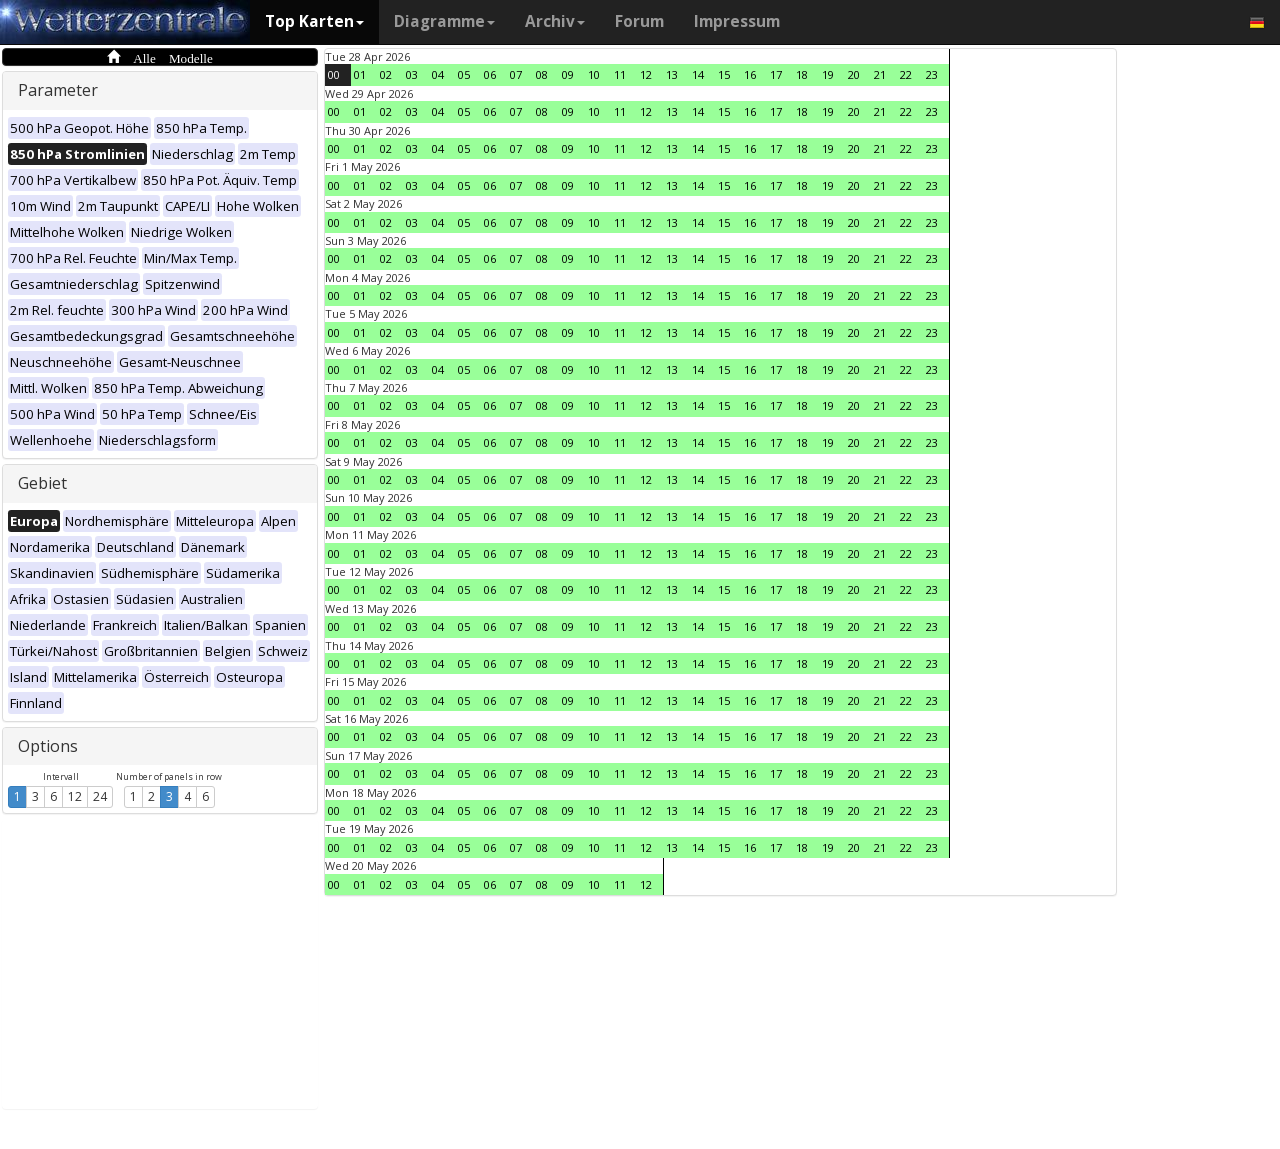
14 (698, 74)
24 (100, 796)
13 (672, 74)
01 (360, 74)
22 (906, 74)
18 (802, 74)
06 (490, 74)
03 (412, 74)
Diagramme (444, 21)
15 (724, 74)
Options (48, 746)
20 (854, 74)
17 (776, 74)
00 (334, 74)
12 (75, 796)
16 (750, 74)
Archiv (555, 21)
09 (568, 74)
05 (464, 74)
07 (516, 74)
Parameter (58, 90)
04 (438, 74)
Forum (639, 21)
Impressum (737, 21)
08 (542, 74)
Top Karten (314, 21)
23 (932, 74)
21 (880, 74)
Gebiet (42, 483)
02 (386, 74)
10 (594, 74)
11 (620, 74)
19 (828, 74)
